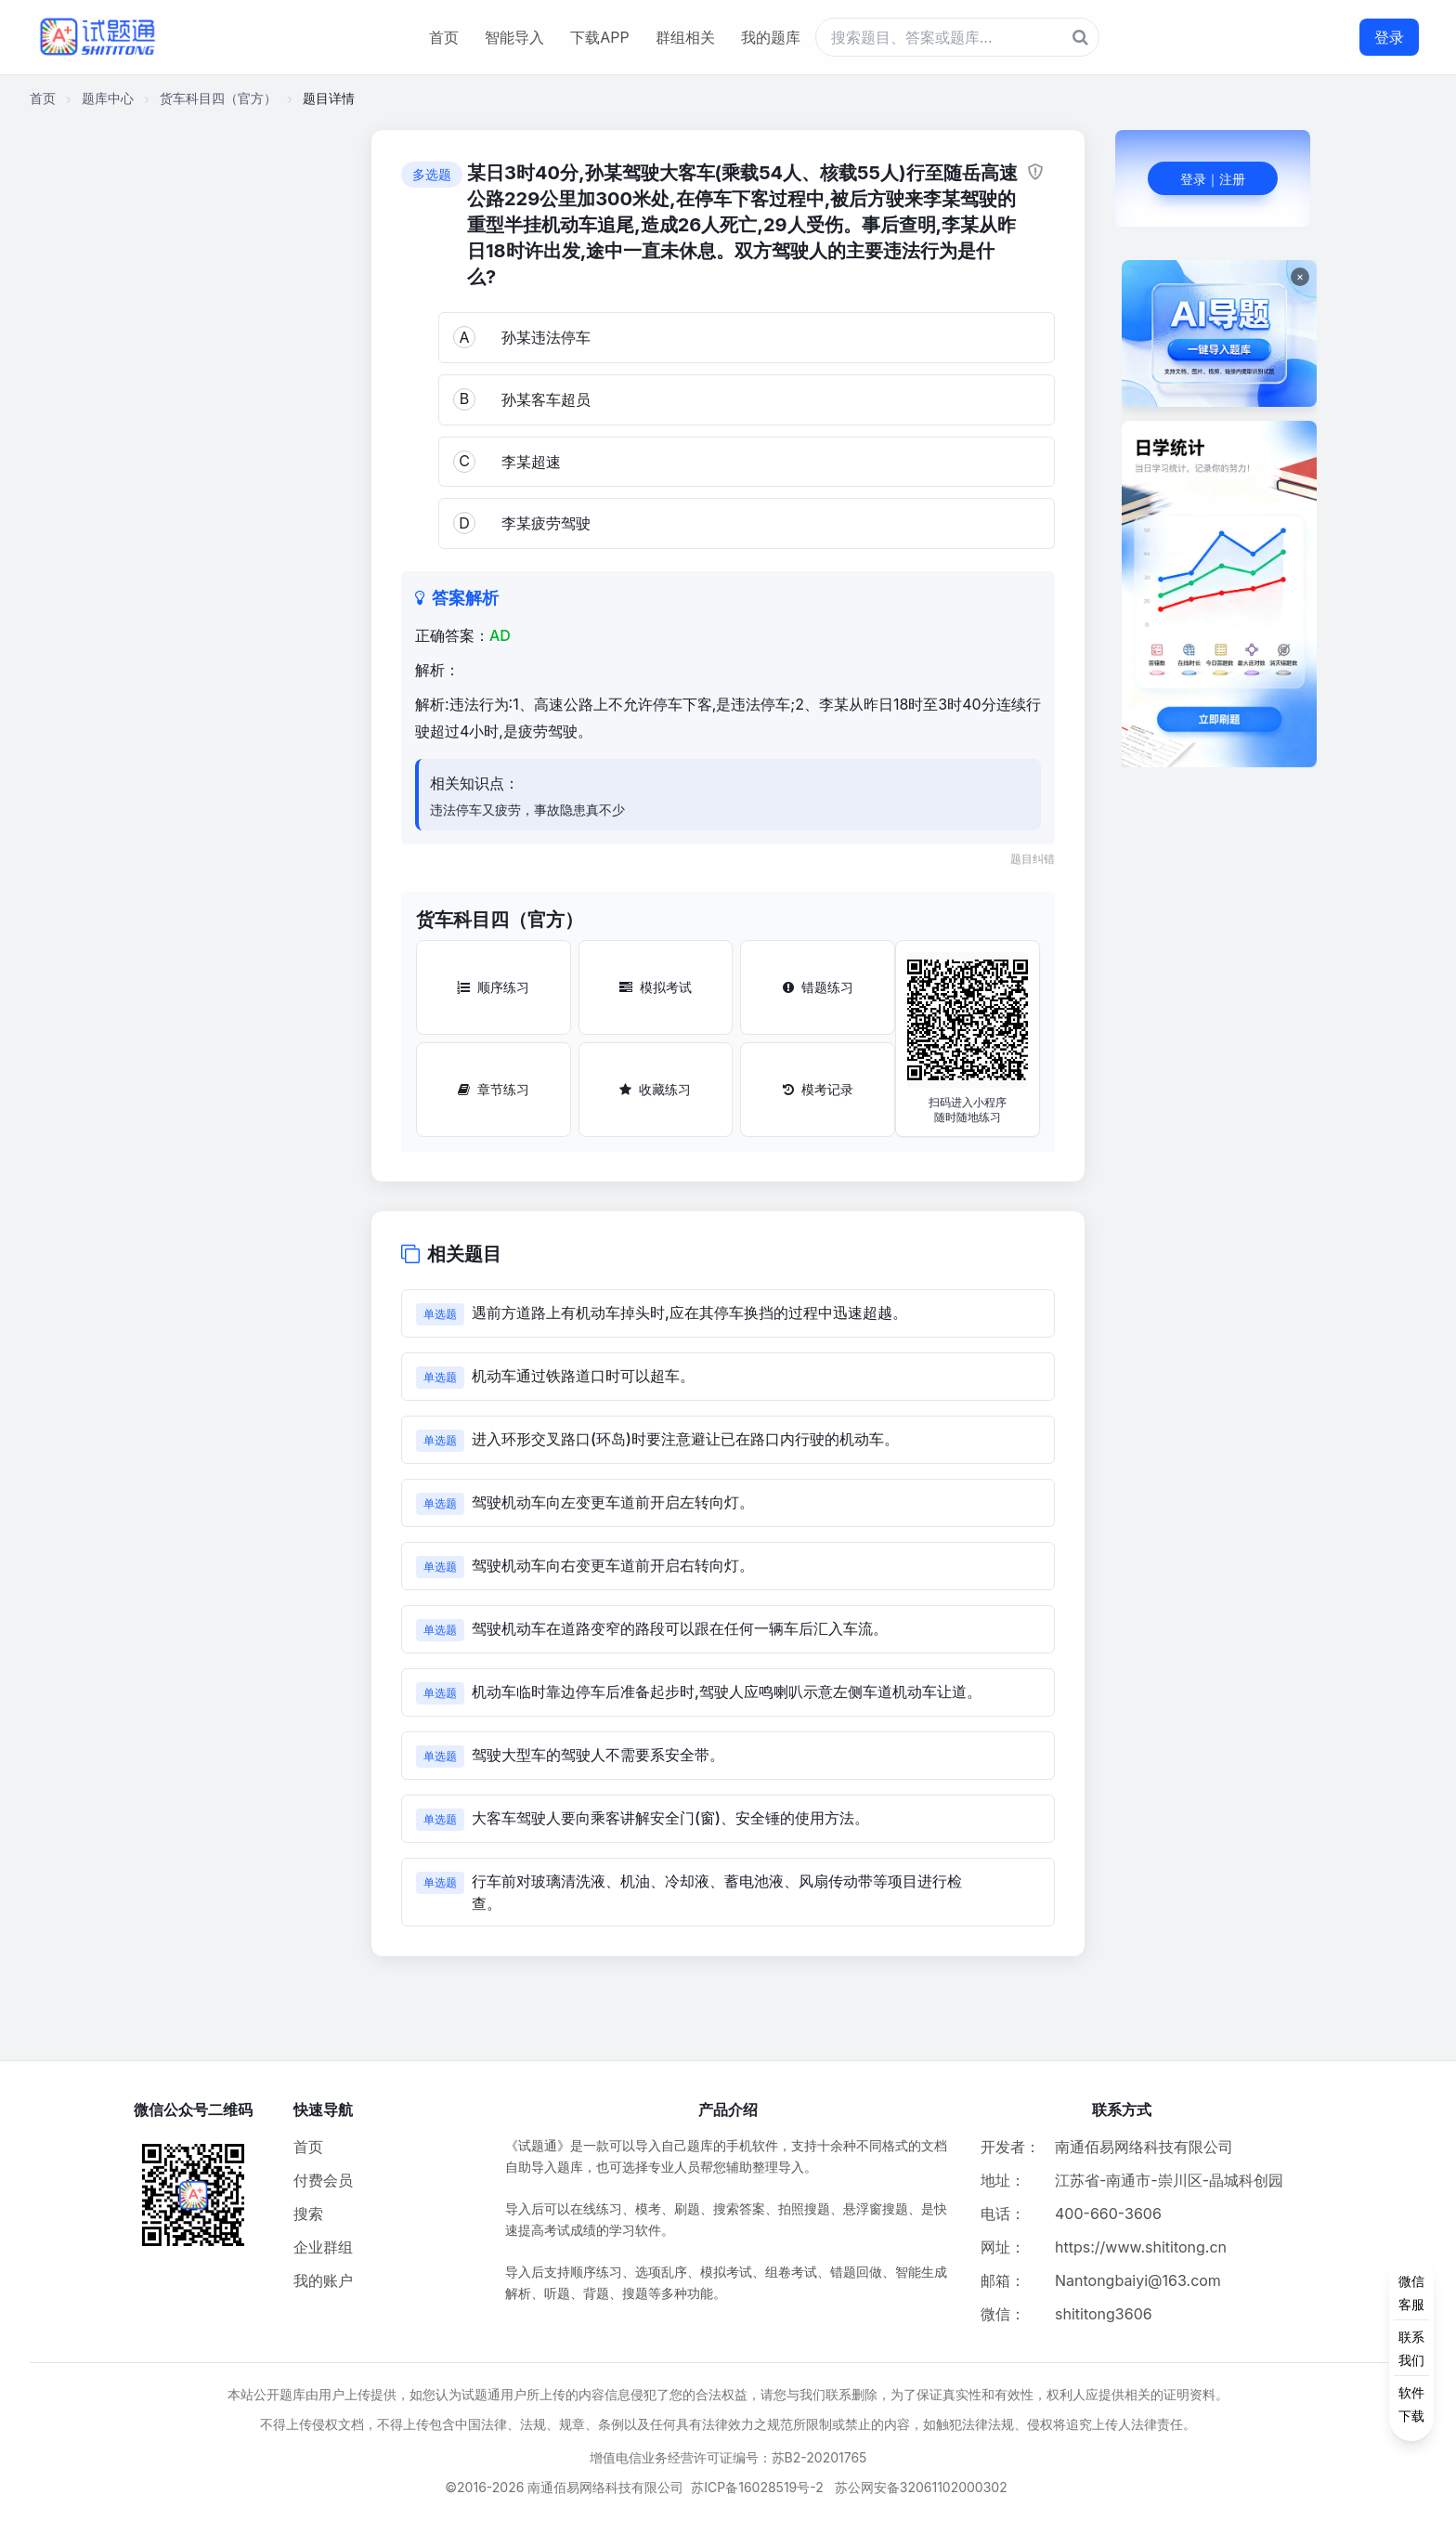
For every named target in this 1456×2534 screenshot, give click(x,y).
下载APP (599, 37)
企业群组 (323, 2247)
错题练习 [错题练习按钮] (818, 987)
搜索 (308, 2213)
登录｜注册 (1212, 179)
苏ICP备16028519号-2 (757, 2487)
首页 (444, 37)
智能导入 (514, 37)
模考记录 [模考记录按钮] (818, 1089)
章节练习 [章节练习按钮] (493, 1089)
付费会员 (323, 2180)
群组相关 (685, 37)
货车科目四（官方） (218, 98)
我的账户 (323, 2280)
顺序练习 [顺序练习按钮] (493, 987)
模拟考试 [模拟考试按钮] (655, 987)
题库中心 (108, 98)
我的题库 (770, 37)
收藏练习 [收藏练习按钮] (655, 1089)
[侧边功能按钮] (1411, 2348)
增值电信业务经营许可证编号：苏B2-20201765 (728, 2457)
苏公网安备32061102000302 (921, 2487)
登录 (1389, 37)
